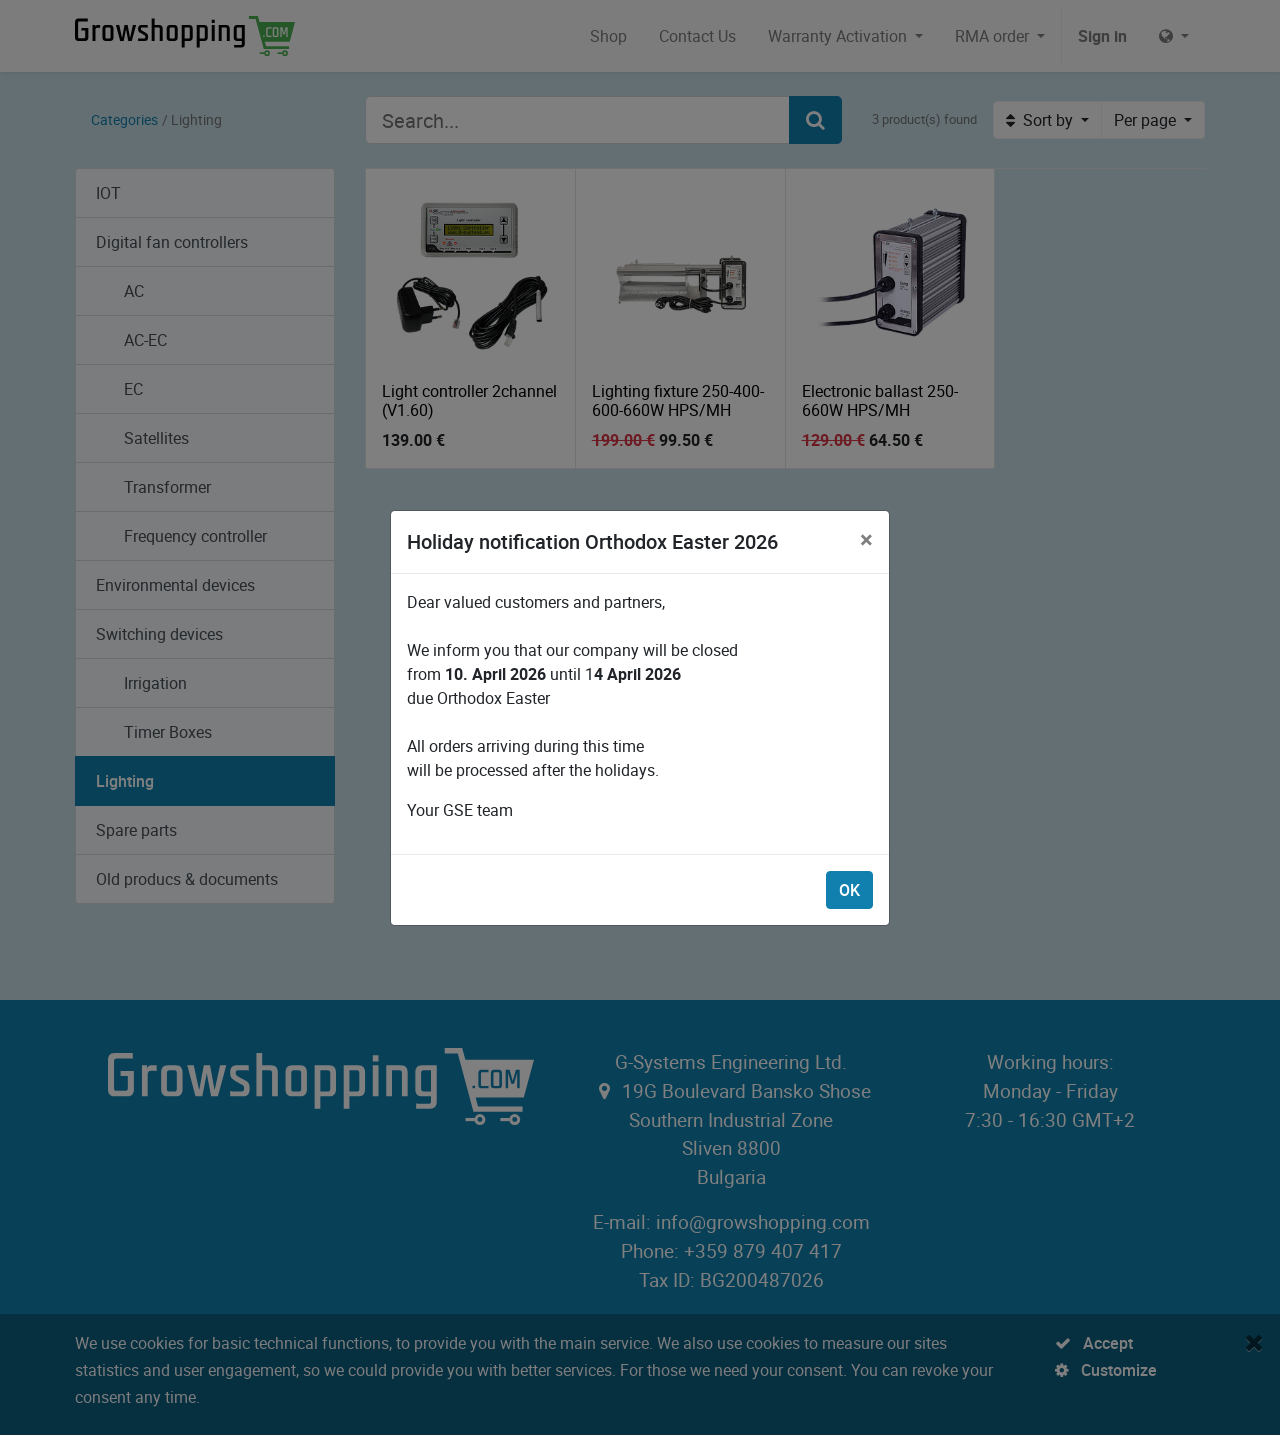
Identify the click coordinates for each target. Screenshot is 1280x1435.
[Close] (866, 539)
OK (849, 890)
